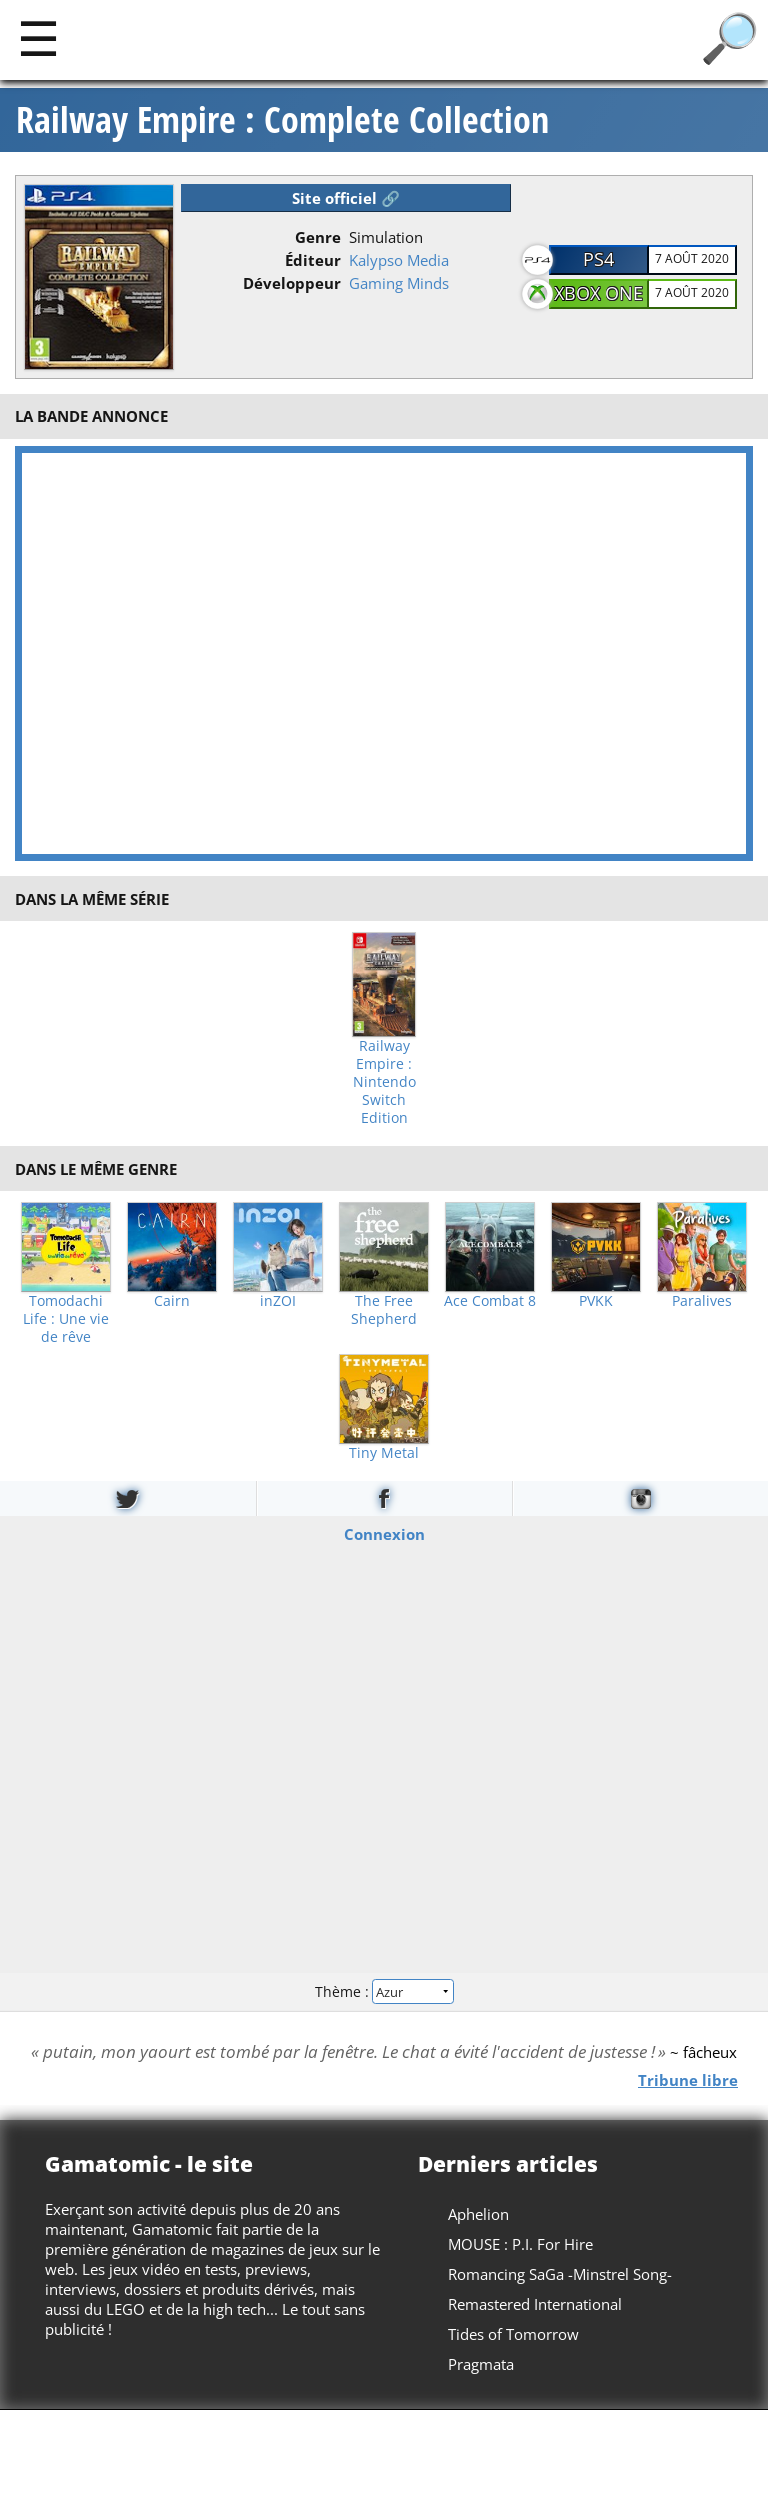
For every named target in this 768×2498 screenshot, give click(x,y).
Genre (318, 237)
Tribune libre (688, 2079)
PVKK (596, 1301)
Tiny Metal (384, 1453)
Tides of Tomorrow (513, 2334)
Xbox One (598, 293)
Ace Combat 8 (490, 1301)
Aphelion (478, 2214)
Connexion (384, 1533)
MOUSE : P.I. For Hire (520, 2244)
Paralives (702, 1301)
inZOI (278, 1301)
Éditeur (313, 260)
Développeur (292, 283)
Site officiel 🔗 (346, 198)
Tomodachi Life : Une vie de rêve (66, 1319)
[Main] (38, 37)
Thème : (384, 1991)
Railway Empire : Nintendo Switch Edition (384, 1082)
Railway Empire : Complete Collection (282, 120)
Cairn (172, 1301)
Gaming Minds (399, 283)
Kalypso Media (399, 260)
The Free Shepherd (384, 1310)
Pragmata (481, 2364)
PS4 (598, 259)
